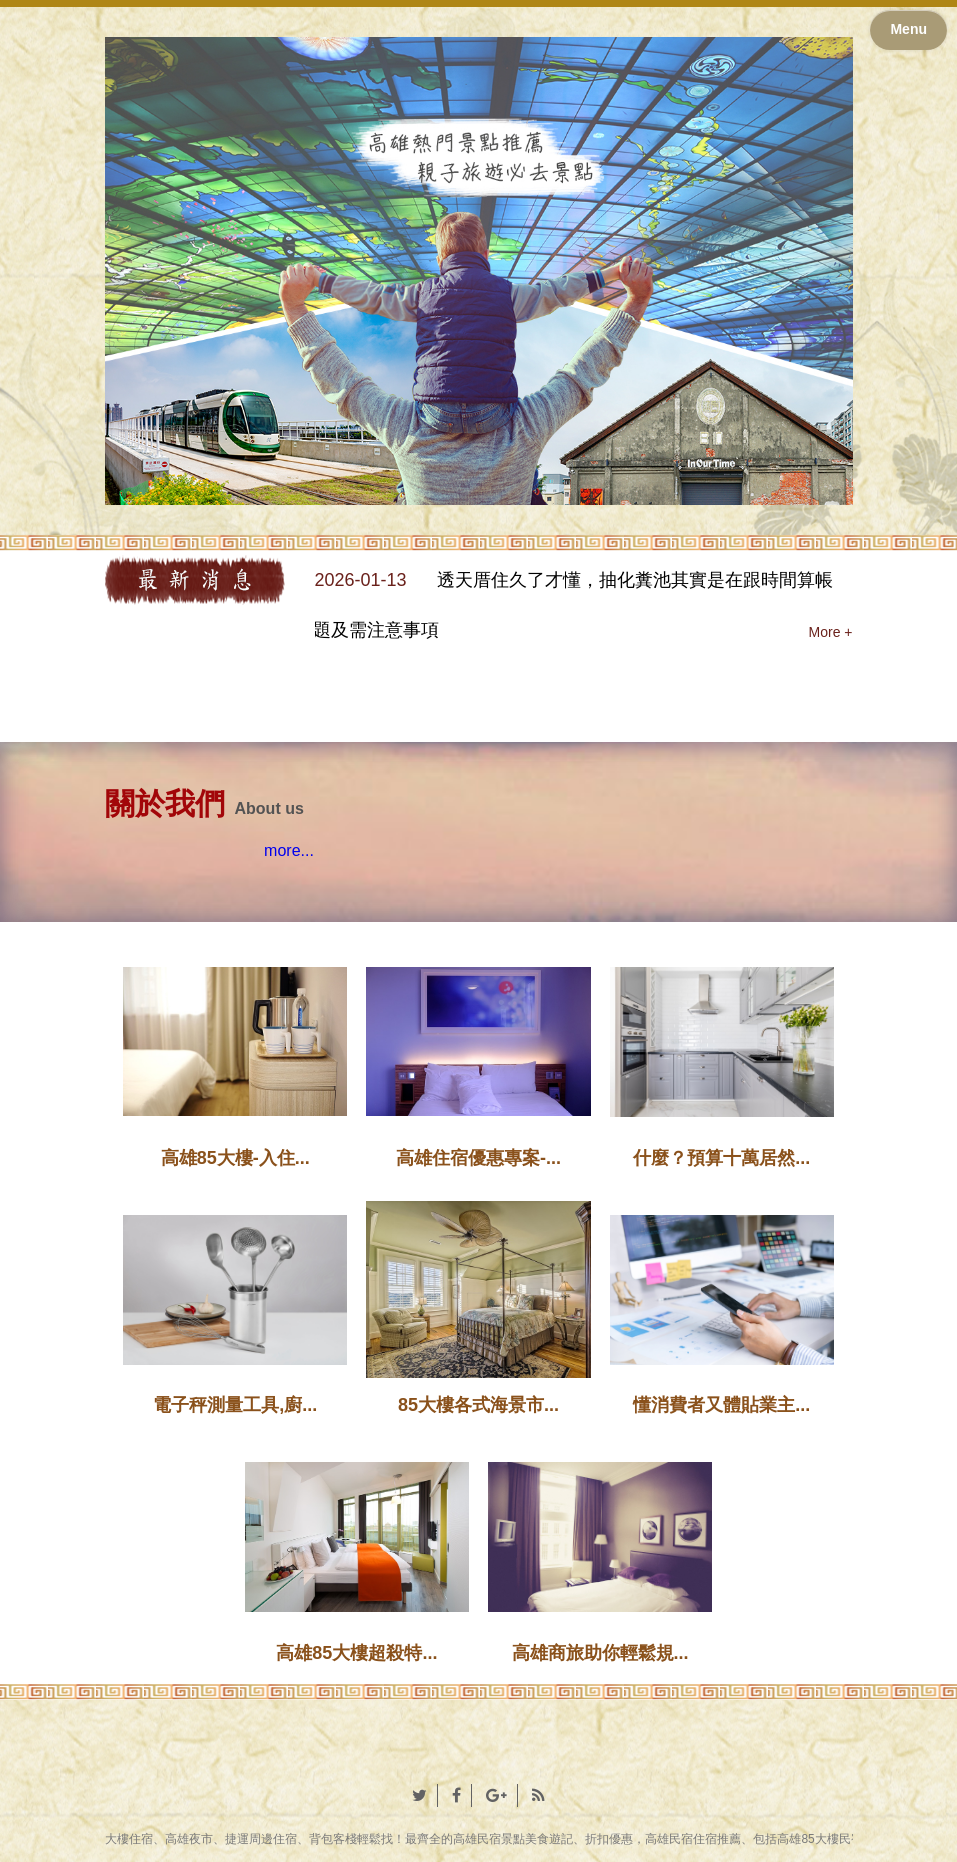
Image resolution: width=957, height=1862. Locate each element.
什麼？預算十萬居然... (721, 1158)
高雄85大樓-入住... (235, 1158)
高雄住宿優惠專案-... (478, 1158)
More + (831, 632)
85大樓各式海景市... (478, 1405)
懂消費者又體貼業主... (721, 1405)
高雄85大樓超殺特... (356, 1653)
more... (289, 850)
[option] (584, 606)
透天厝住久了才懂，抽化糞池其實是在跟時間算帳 (635, 580)
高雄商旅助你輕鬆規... (600, 1653)
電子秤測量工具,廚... (235, 1405)
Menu (908, 29)
